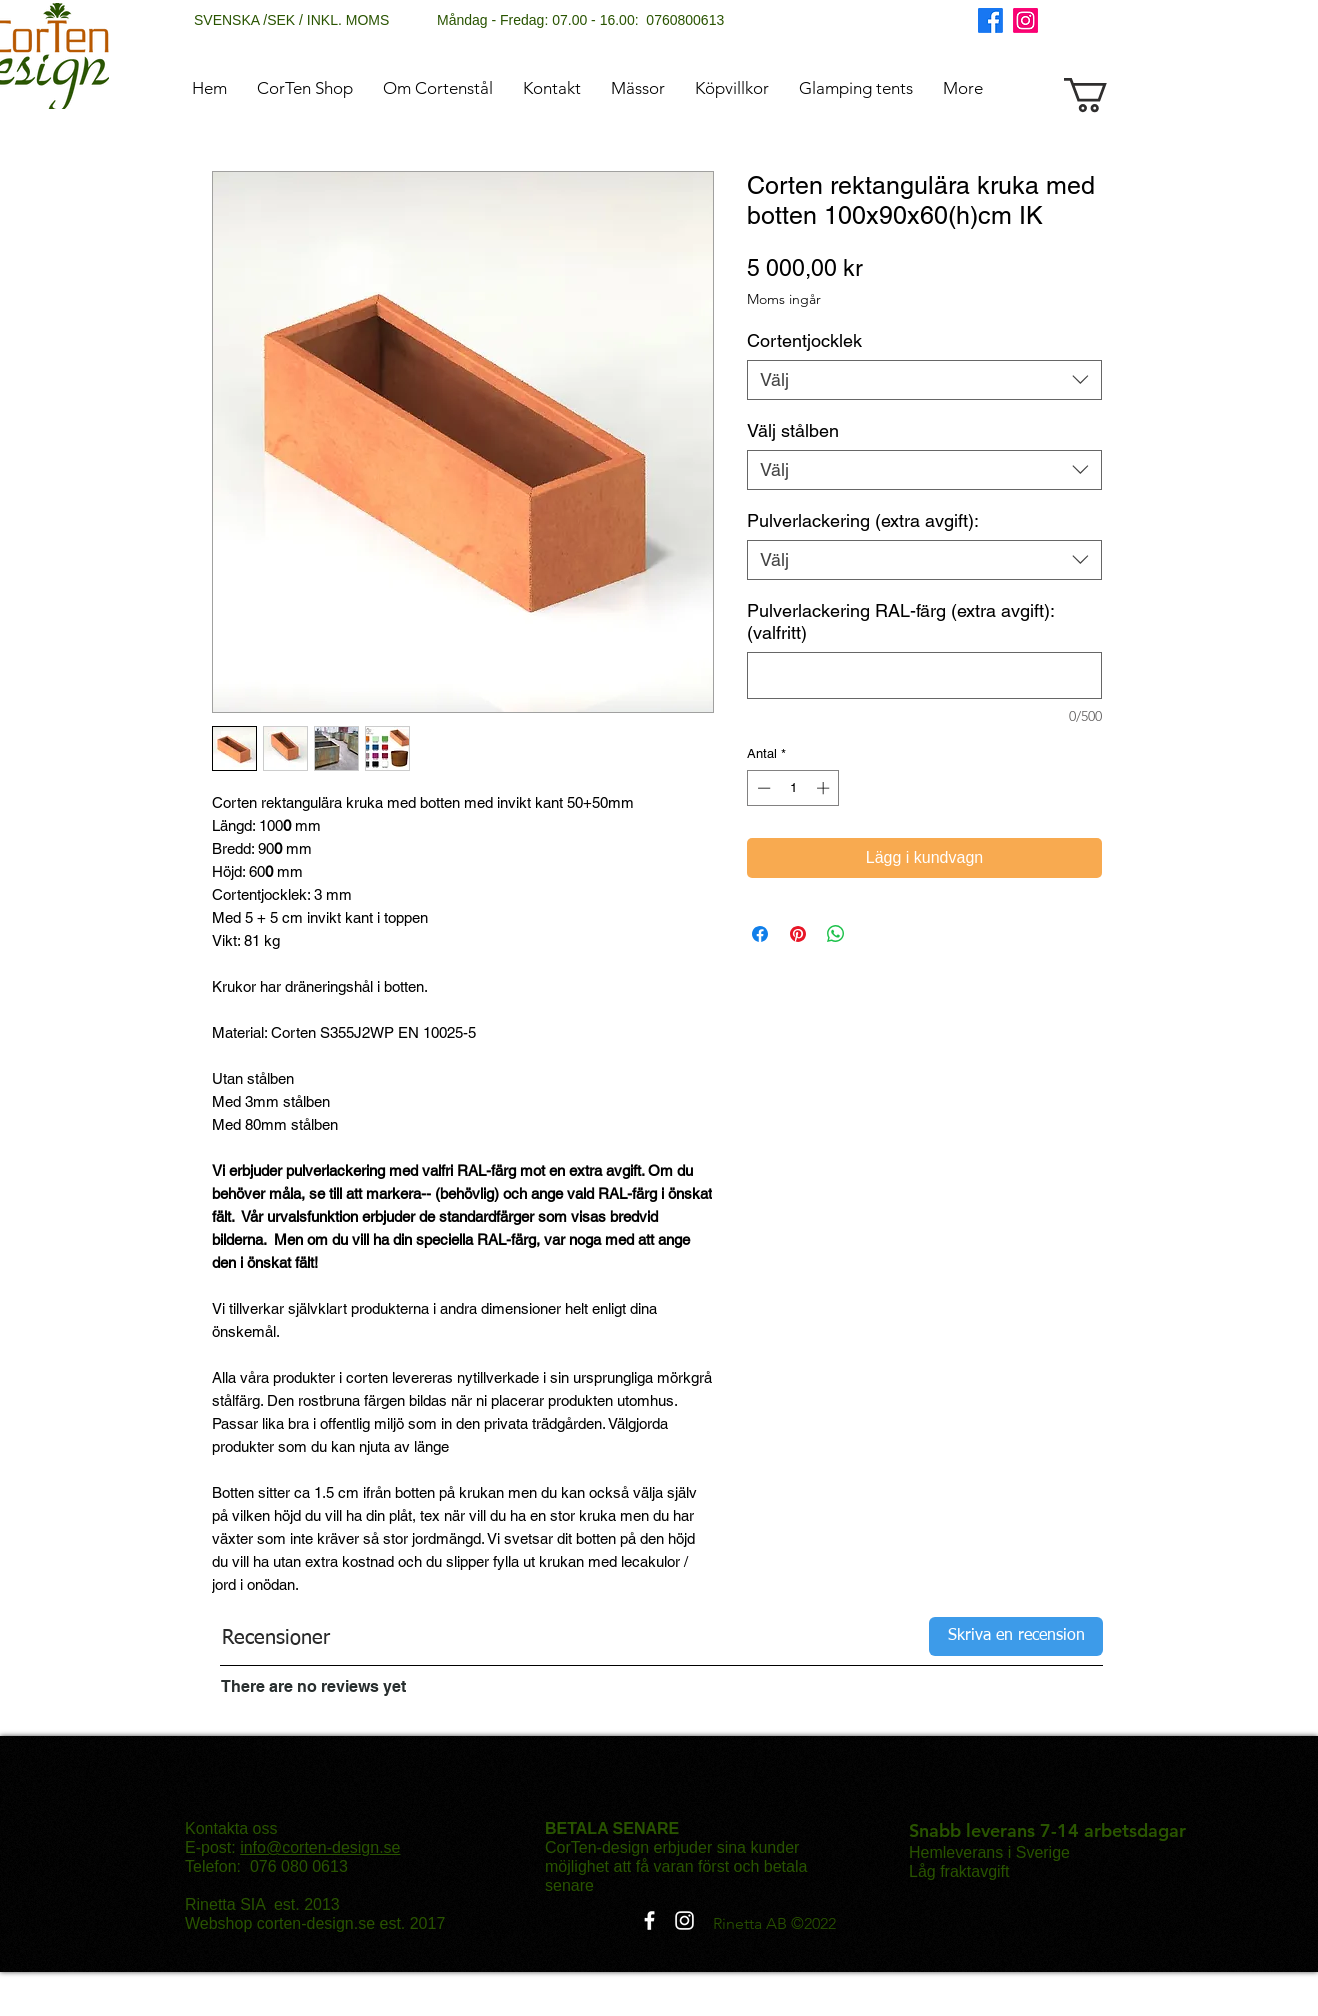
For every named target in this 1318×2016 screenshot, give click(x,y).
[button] (1106, 95)
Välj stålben (793, 430)
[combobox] (924, 380)
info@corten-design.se (320, 1847)
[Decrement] (762, 788)
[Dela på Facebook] (760, 934)
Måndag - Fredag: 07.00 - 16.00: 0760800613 (580, 20)
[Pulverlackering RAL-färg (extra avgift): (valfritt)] (924, 675)
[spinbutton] (793, 788)
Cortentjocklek (804, 340)
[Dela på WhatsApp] (836, 934)
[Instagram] (1025, 20)
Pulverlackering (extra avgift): (863, 520)
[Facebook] (990, 20)
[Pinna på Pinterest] (798, 934)
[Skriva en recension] (1016, 1636)
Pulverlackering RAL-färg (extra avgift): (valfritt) (900, 621)
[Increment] (825, 788)
